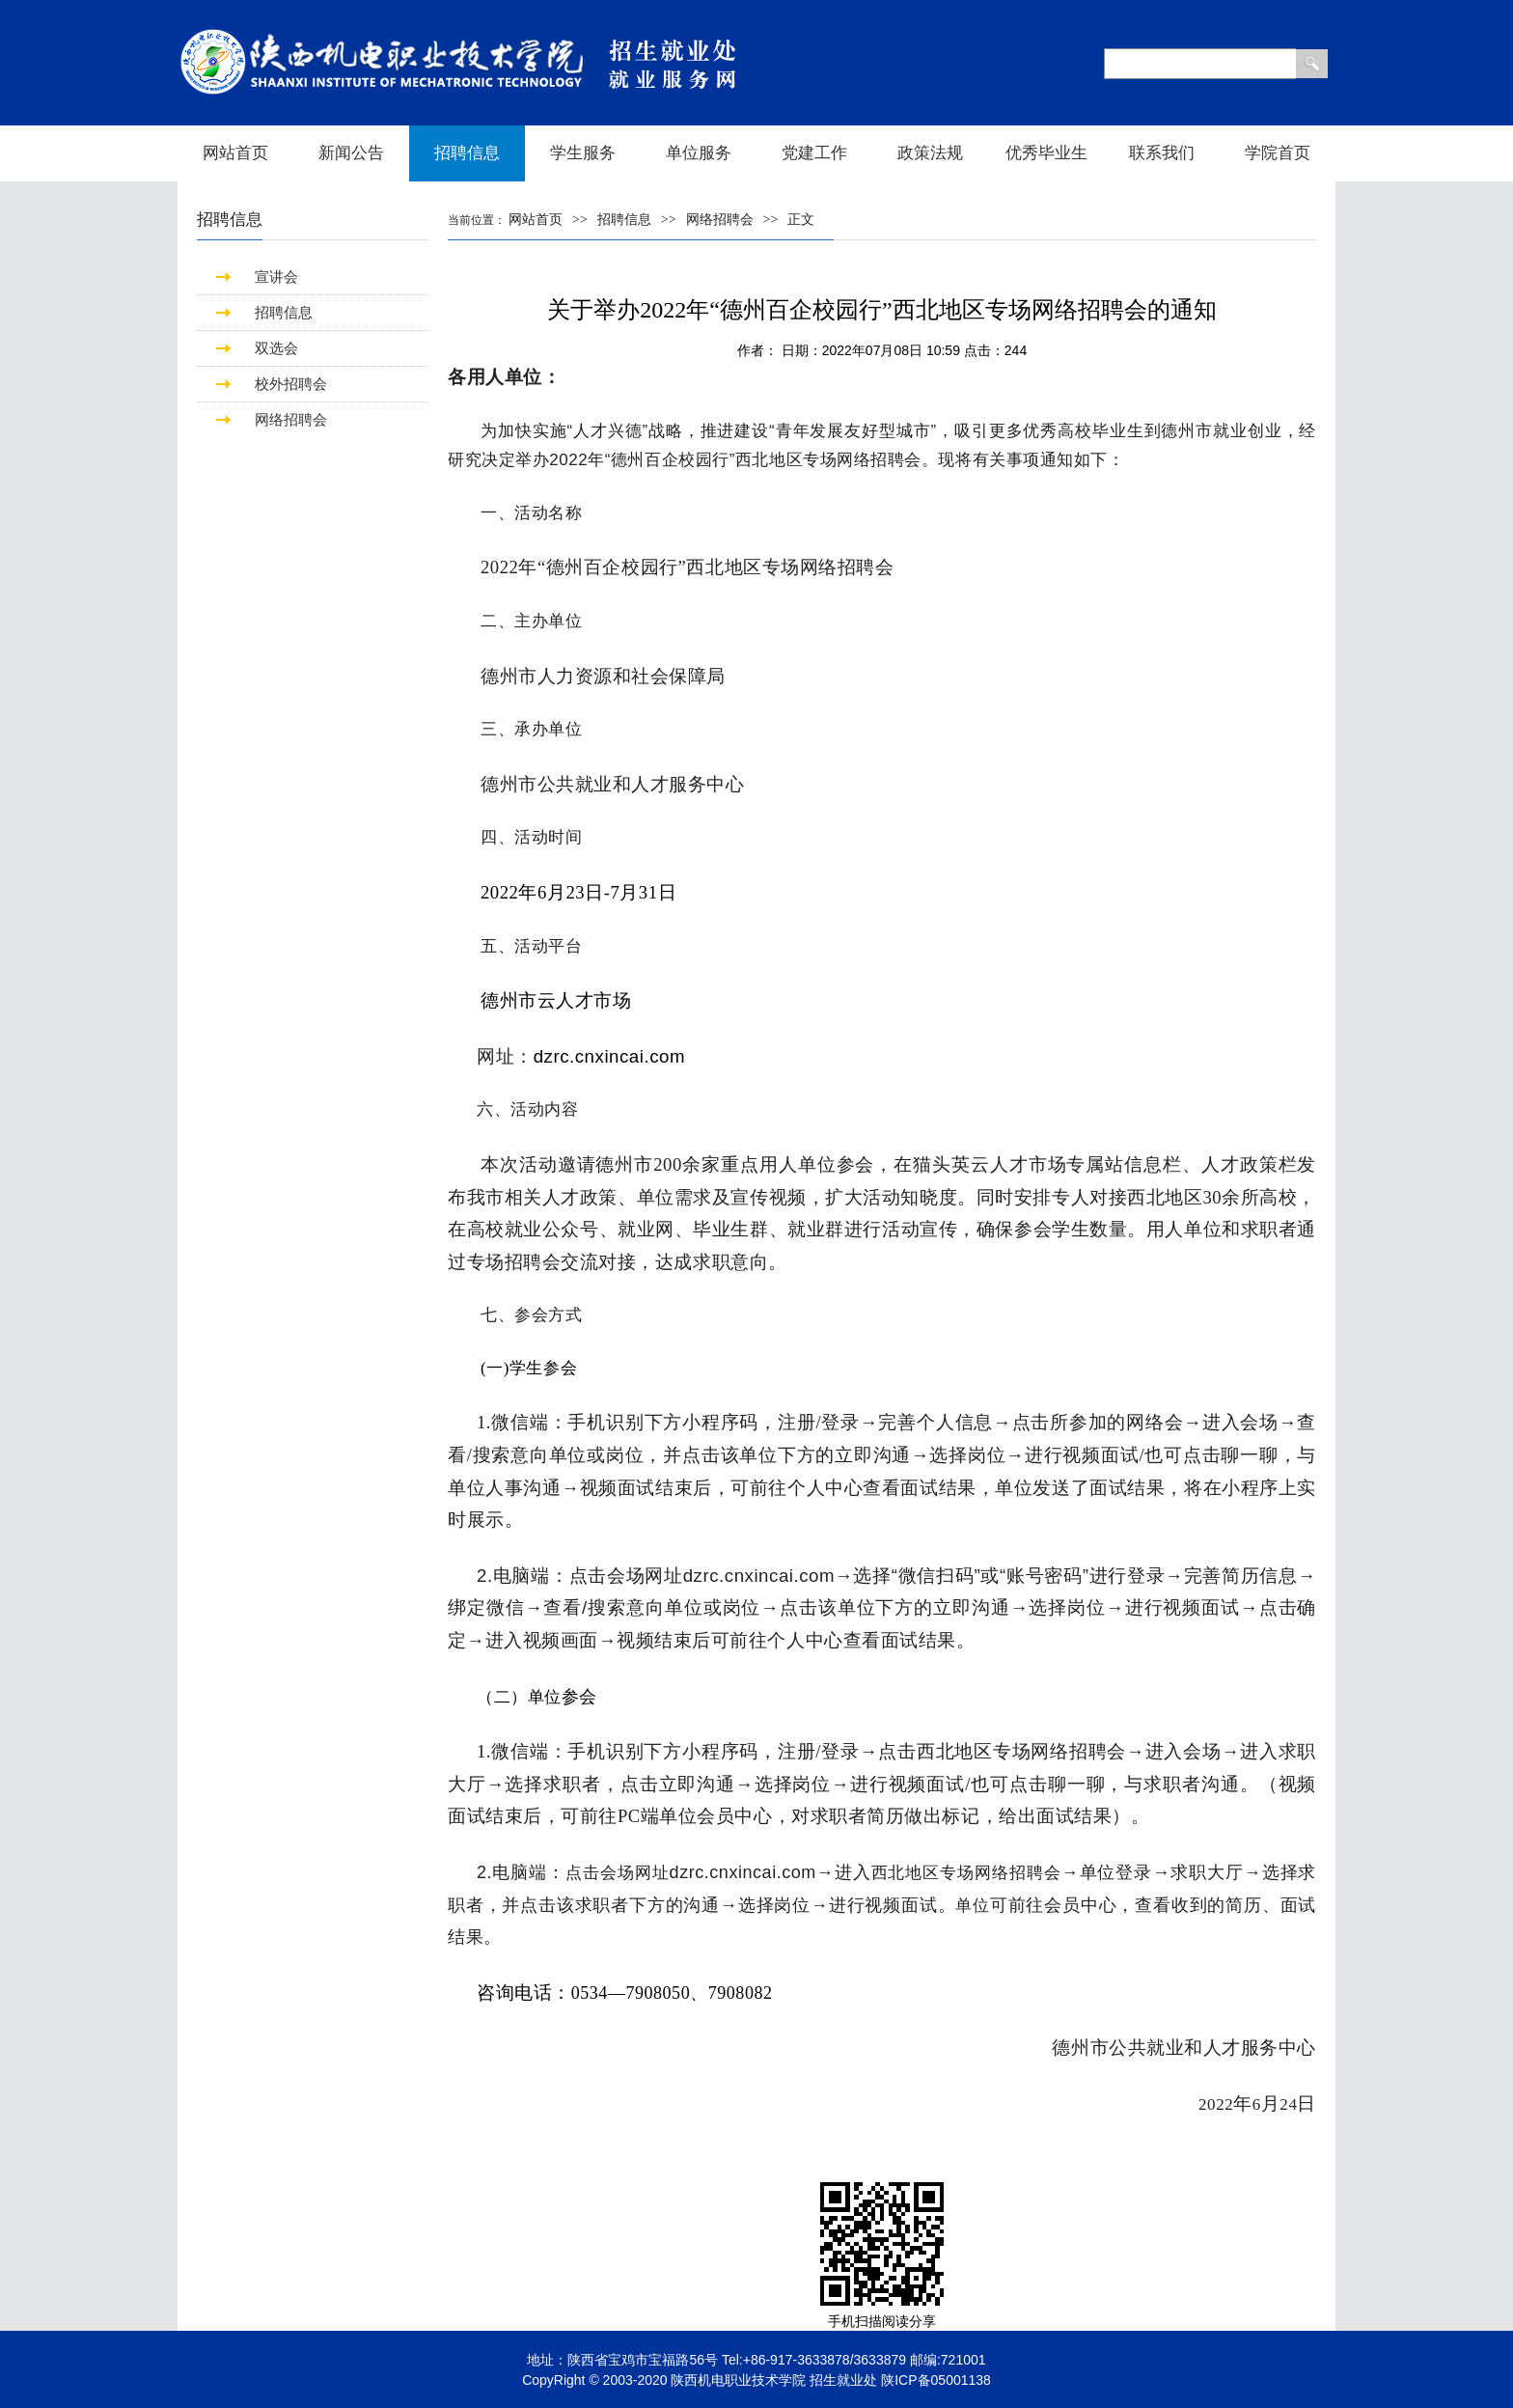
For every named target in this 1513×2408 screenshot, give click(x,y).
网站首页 (235, 153)
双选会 (276, 348)
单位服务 (698, 153)
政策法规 (930, 153)
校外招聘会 (291, 383)
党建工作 (814, 153)
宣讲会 (276, 276)
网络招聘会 (291, 419)
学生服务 (583, 153)
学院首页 (1277, 153)
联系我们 (1162, 153)
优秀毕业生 (1046, 153)
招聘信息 (467, 153)
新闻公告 (351, 153)
